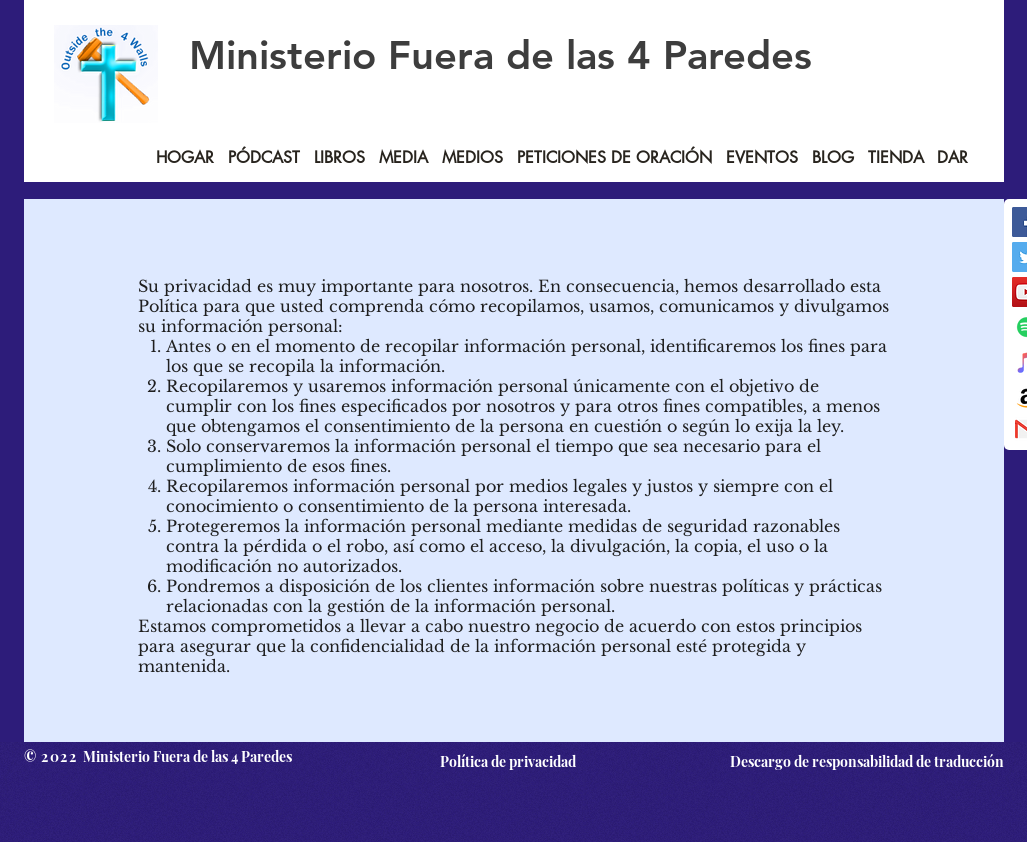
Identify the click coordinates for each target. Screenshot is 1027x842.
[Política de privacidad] (508, 761)
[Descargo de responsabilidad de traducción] (863, 761)
